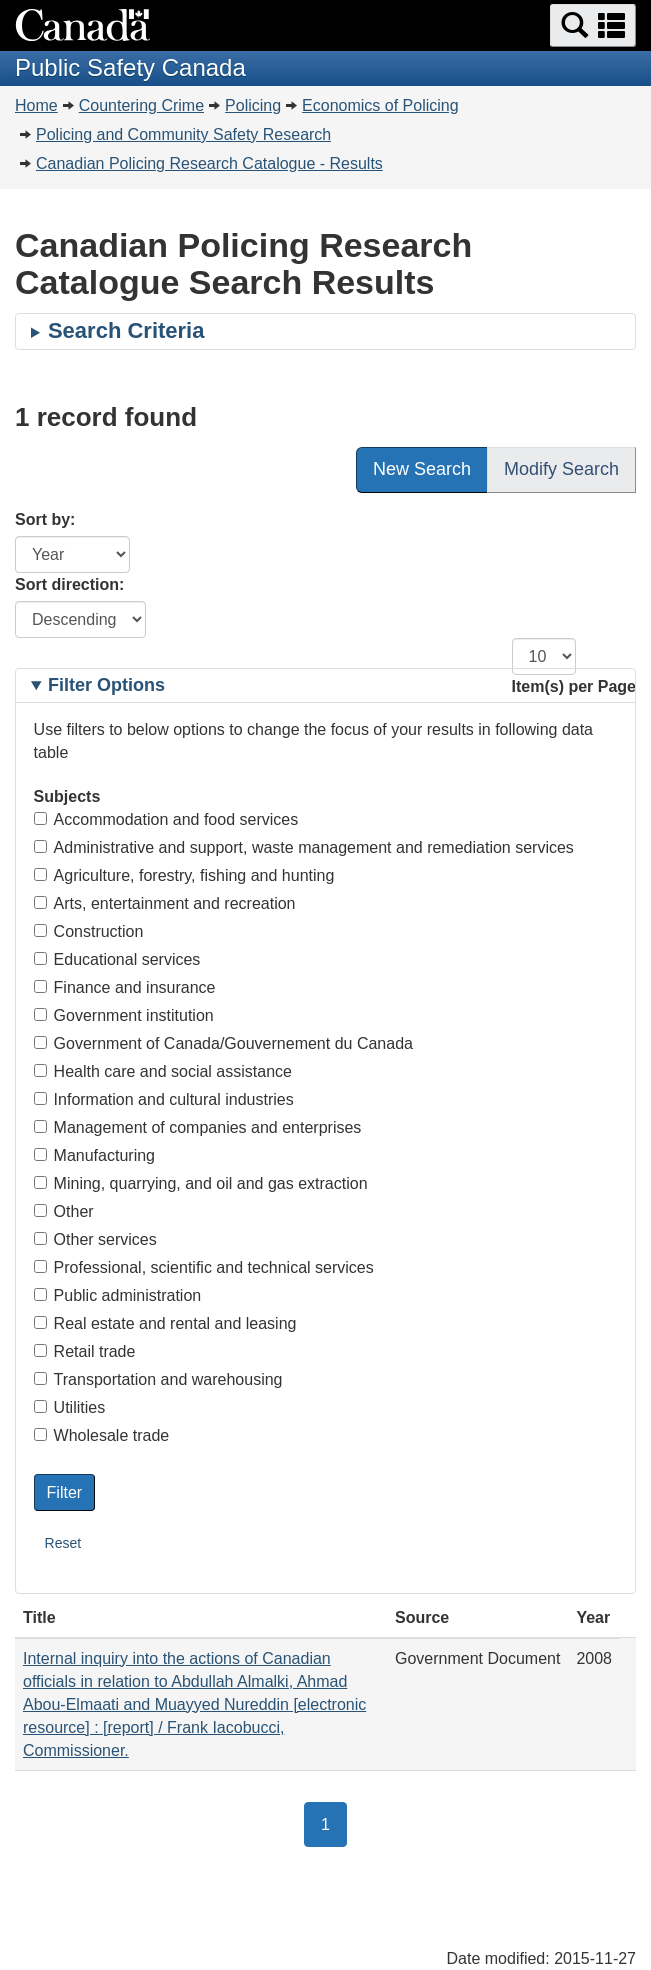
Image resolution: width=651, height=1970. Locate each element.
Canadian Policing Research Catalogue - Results (209, 163)
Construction (89, 931)
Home (36, 105)
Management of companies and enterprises (198, 1127)
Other (64, 1211)
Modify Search (561, 469)
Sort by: (45, 519)
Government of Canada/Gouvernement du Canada (223, 1043)
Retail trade (85, 1351)
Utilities (70, 1407)
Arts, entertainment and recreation (165, 903)
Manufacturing (94, 1155)
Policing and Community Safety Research (183, 134)
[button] (593, 25)
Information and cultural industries (164, 1099)
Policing (253, 105)
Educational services (117, 959)
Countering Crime (141, 105)
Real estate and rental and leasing (165, 1323)
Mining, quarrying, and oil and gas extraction (201, 1183)
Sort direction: (69, 584)
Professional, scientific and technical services (204, 1267)
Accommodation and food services (166, 819)
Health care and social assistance (163, 1071)
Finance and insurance (125, 987)
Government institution (124, 1015)
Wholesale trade (102, 1435)
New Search (422, 469)
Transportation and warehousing (158, 1379)
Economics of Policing (380, 105)
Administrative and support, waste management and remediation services (304, 847)
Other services (95, 1239)
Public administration (118, 1295)
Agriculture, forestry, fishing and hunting (184, 875)
